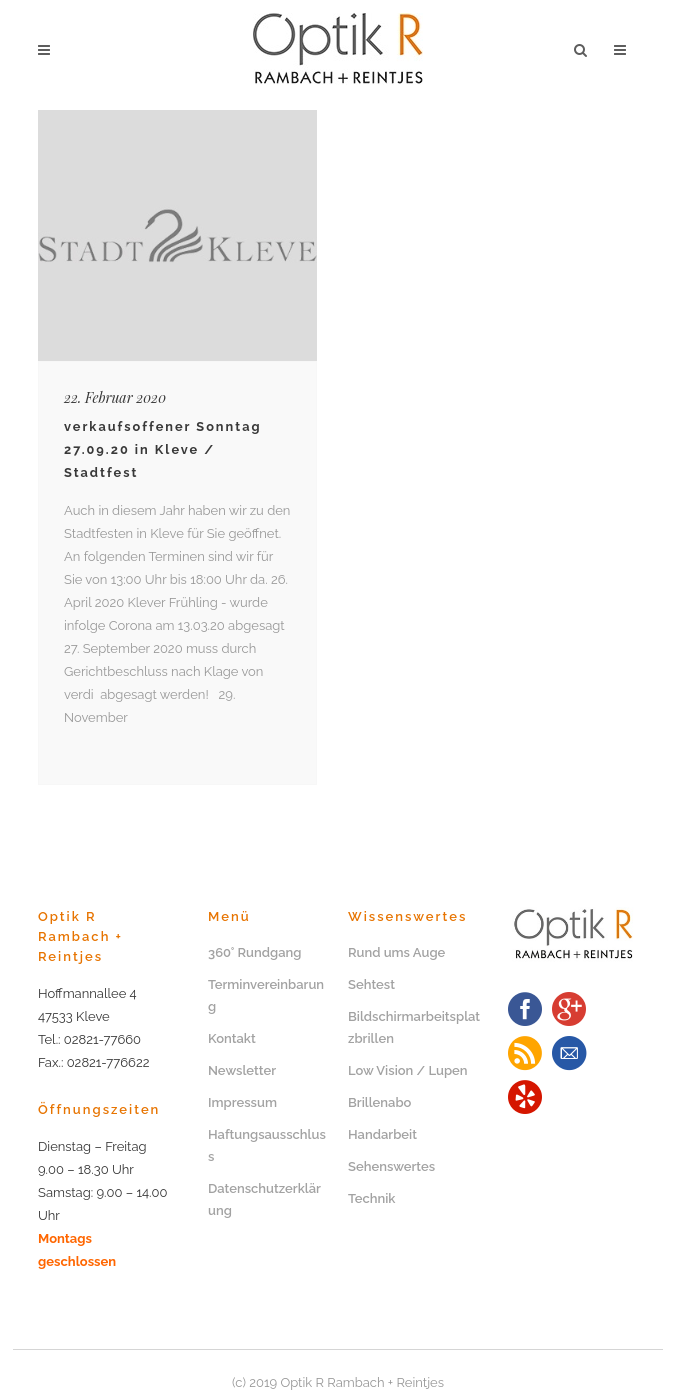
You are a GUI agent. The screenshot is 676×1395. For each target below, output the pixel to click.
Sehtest (371, 984)
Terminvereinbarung (266, 995)
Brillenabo (379, 1102)
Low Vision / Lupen (408, 1070)
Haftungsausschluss (267, 1145)
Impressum (242, 1102)
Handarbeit (382, 1134)
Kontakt (232, 1038)
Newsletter (242, 1070)
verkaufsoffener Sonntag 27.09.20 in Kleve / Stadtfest (163, 449)
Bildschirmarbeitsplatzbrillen (414, 1027)
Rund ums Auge (396, 952)
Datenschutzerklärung (264, 1199)
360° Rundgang (255, 952)
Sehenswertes (391, 1166)
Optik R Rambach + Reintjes (362, 1382)
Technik (371, 1198)
